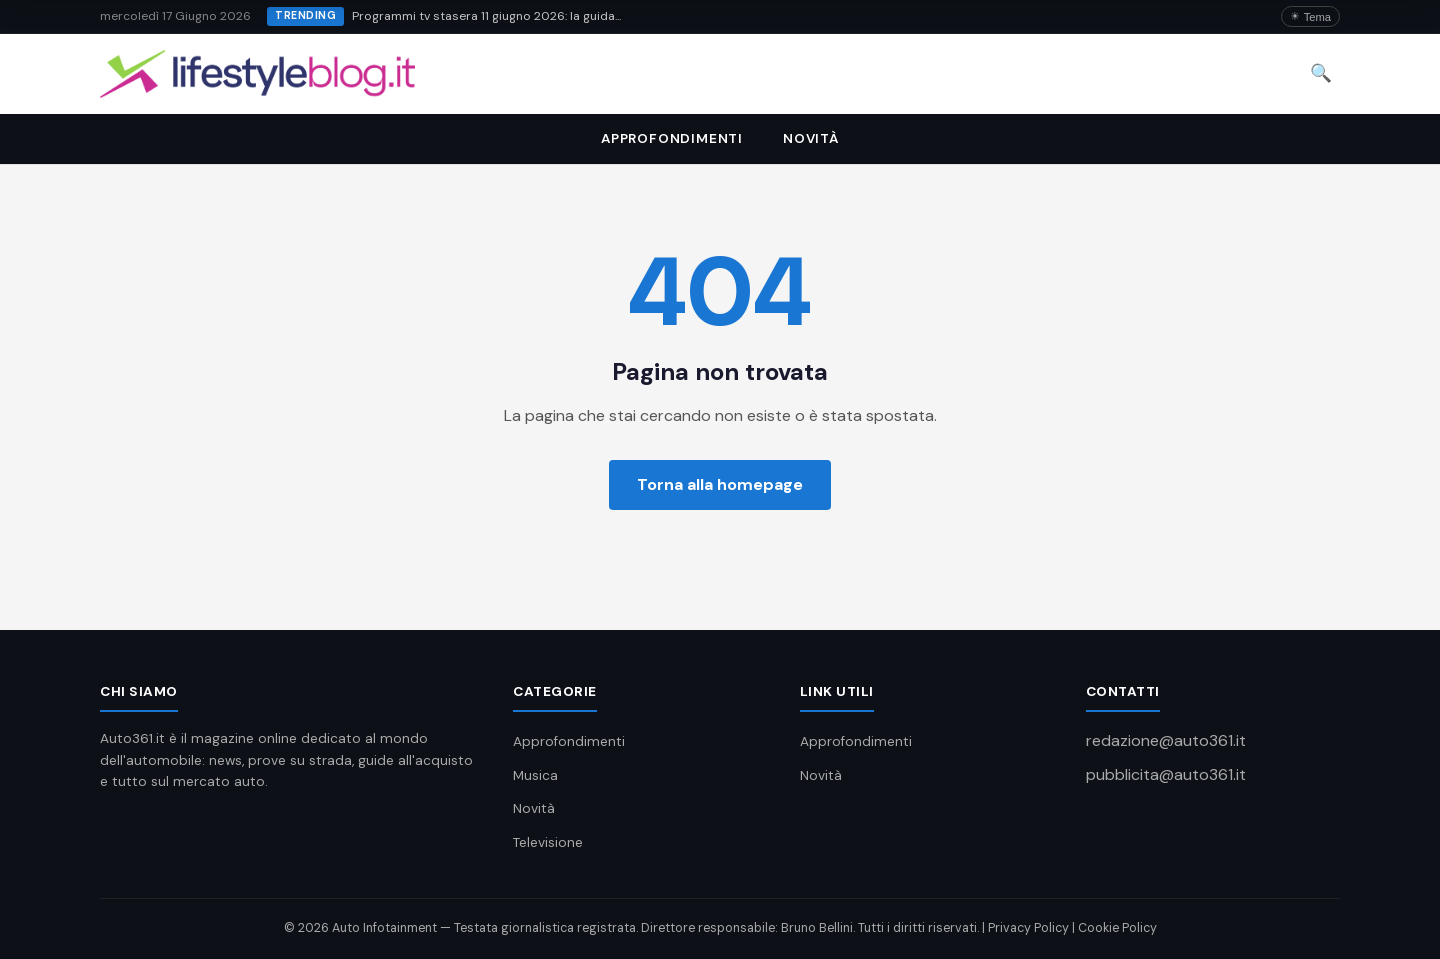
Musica (535, 775)
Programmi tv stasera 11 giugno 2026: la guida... (486, 16)
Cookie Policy (1117, 928)
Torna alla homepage (720, 484)
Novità (811, 138)
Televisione (548, 842)
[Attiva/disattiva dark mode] (1310, 16)
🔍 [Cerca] (1321, 73)
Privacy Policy (1028, 928)
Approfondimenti (672, 138)
